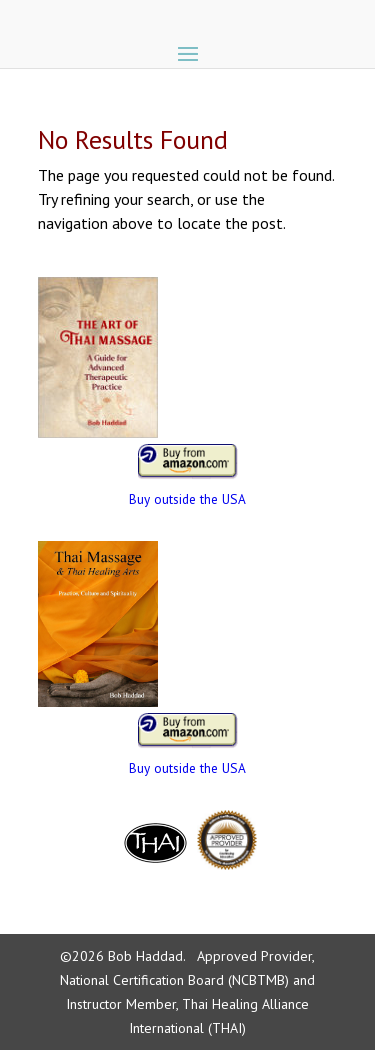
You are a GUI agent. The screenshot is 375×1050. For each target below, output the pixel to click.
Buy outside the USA (187, 499)
